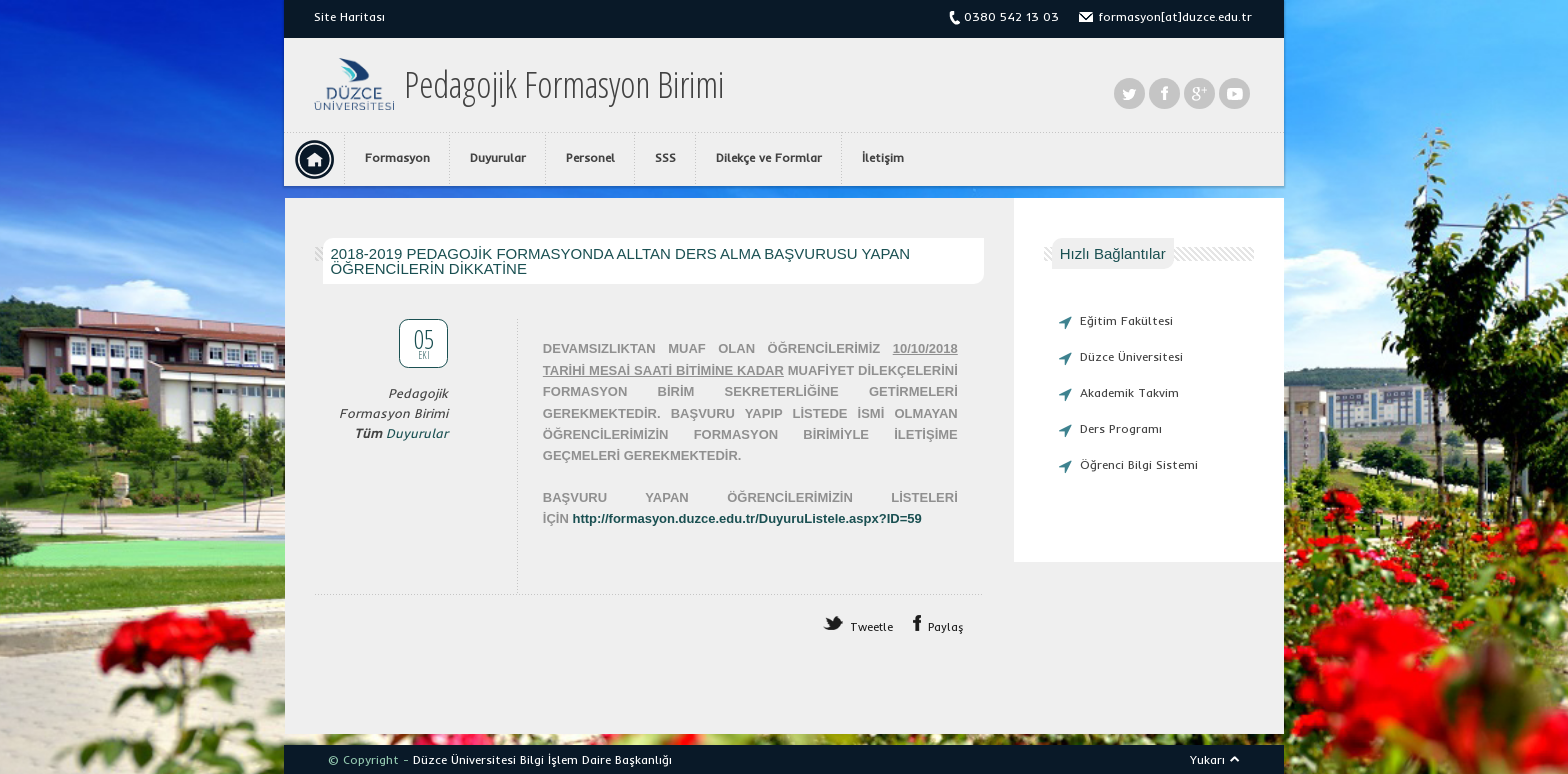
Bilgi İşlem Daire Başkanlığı (596, 759)
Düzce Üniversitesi (1131, 356)
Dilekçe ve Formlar (769, 157)
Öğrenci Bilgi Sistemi (1139, 464)
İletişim (883, 157)
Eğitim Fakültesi (1126, 320)
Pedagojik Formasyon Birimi (564, 85)
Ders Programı (1121, 428)
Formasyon (397, 157)
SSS (665, 157)
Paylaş (946, 627)
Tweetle (871, 627)
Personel (590, 157)
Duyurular (498, 157)
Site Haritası (349, 16)
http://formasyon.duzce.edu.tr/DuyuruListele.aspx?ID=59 (746, 518)
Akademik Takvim (1129, 392)
